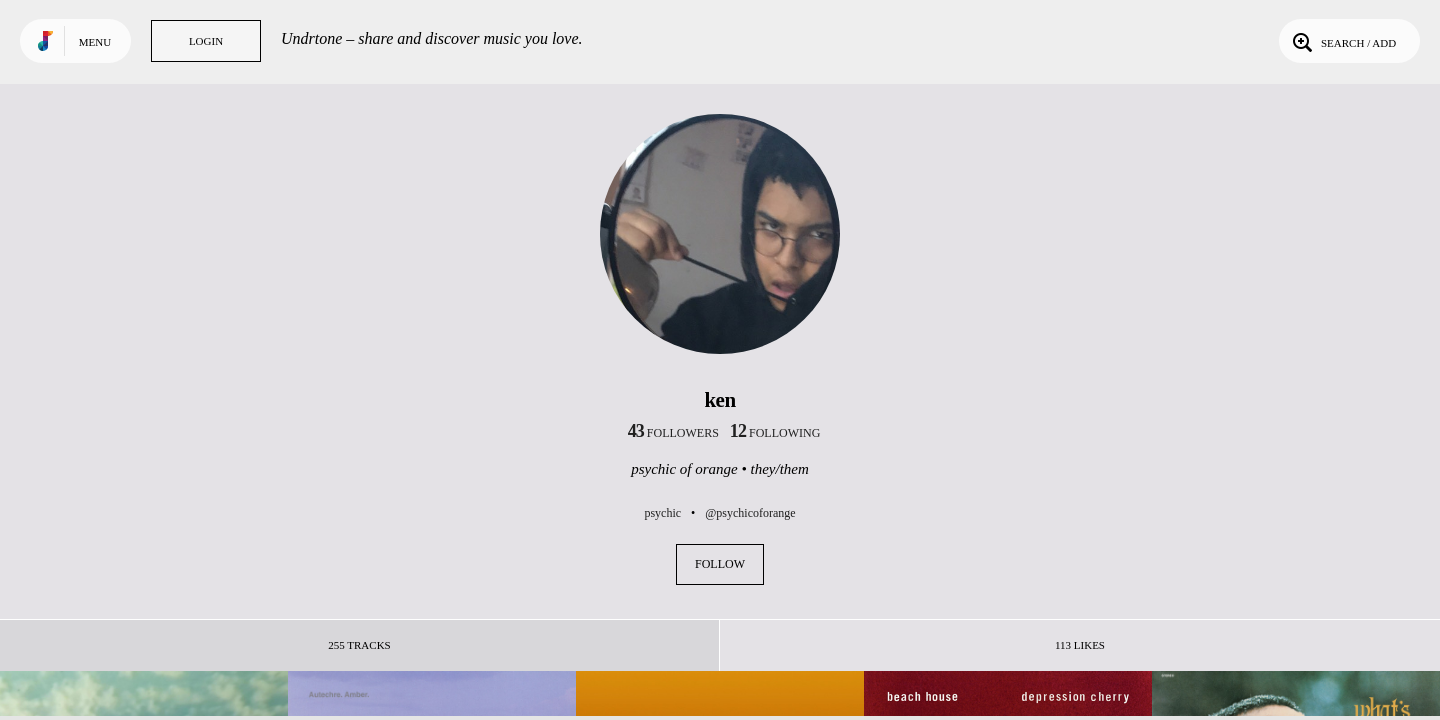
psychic (662, 513)
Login (206, 41)
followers (673, 433)
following (775, 433)
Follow (720, 564)
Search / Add (1342, 41)
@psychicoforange (750, 513)
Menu (95, 42)
